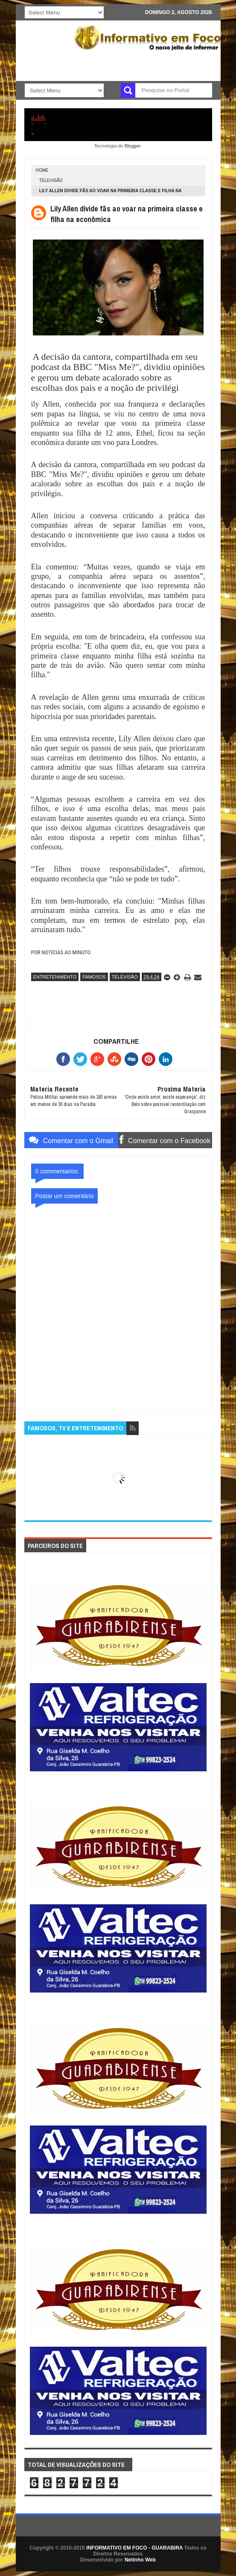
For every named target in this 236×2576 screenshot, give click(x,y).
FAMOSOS (93, 976)
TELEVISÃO (51, 180)
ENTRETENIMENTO (55, 976)
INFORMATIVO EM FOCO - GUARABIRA (134, 2548)
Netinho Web (140, 2560)
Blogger (132, 145)
